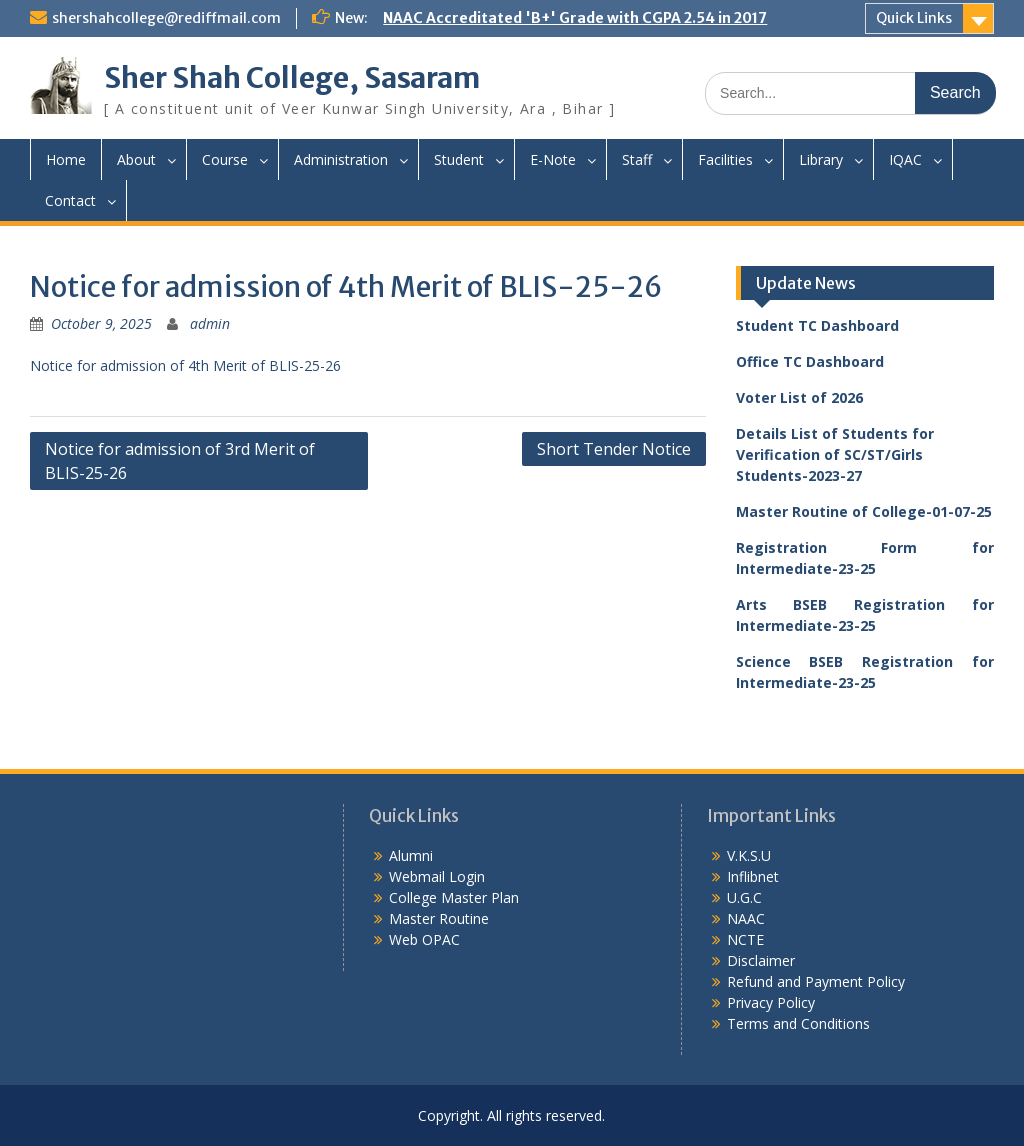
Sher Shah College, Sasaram (292, 78)
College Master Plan (454, 897)
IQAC (905, 159)
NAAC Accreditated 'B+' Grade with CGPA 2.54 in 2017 (575, 18)
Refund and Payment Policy (816, 981)
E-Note (553, 159)
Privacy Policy (771, 1002)
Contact (70, 200)
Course (225, 159)
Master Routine (439, 918)
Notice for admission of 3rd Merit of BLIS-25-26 (180, 461)
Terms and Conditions (798, 1023)
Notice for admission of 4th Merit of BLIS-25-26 (185, 365)
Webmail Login (437, 876)
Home (66, 159)
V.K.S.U (749, 855)
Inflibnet (753, 876)
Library (821, 159)
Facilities (725, 159)
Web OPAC (424, 939)
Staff (637, 159)
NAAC (746, 918)
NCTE (745, 939)
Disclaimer (761, 960)
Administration (341, 159)
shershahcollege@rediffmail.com (166, 18)
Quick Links (914, 18)
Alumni (411, 855)
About (136, 159)
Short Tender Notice (614, 449)
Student (459, 159)
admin (210, 323)
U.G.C (744, 897)
